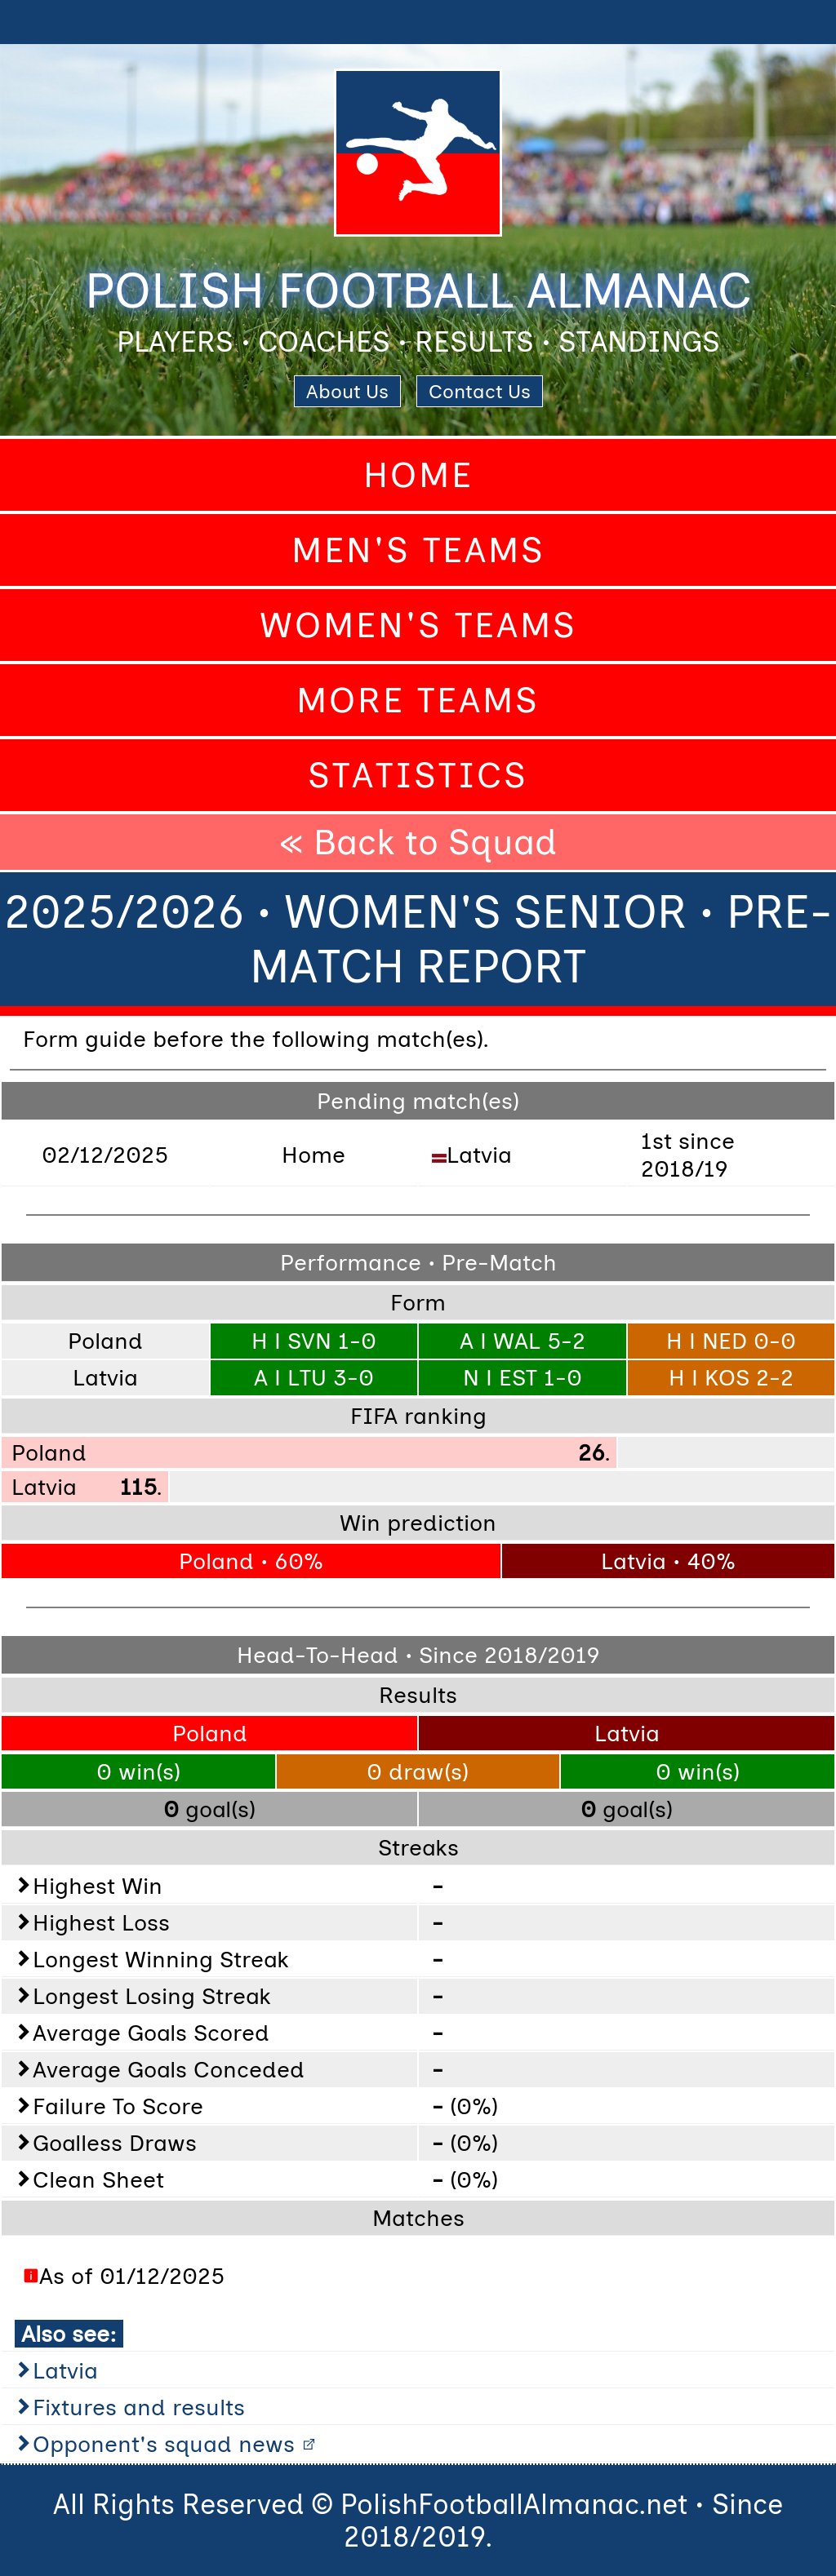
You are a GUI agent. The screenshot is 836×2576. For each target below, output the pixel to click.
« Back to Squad (418, 842)
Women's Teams (418, 625)
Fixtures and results (139, 2407)
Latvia (65, 2370)
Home (418, 475)
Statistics (418, 775)
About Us (347, 391)
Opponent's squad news (164, 2444)
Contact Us (480, 391)
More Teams (418, 700)
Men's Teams (418, 550)
